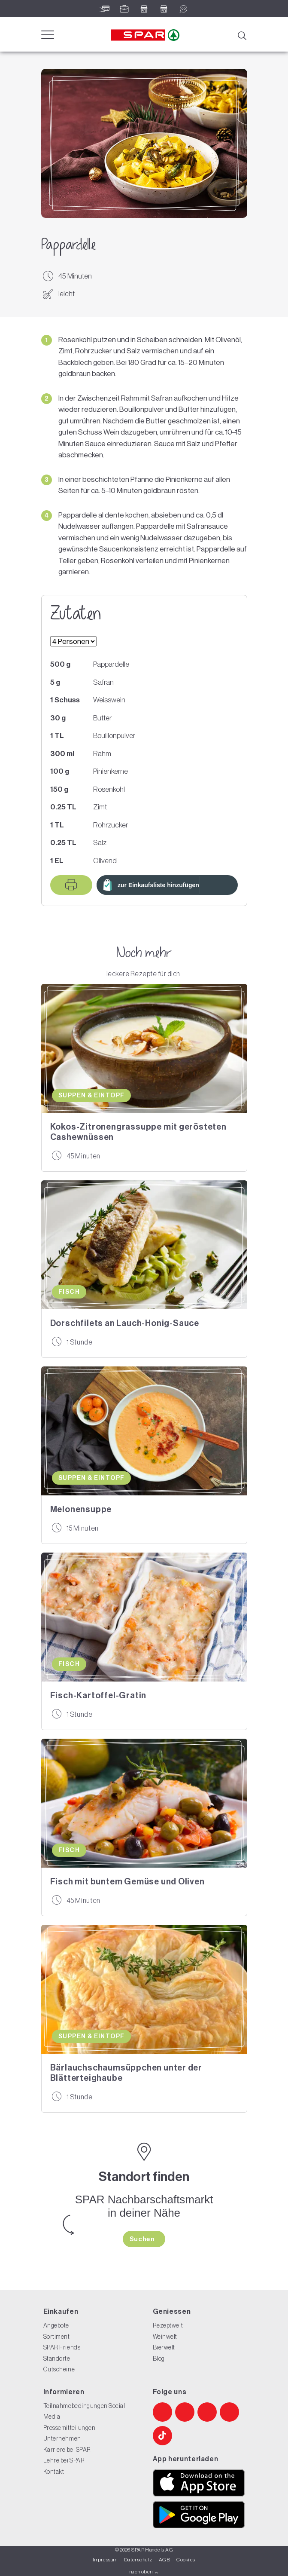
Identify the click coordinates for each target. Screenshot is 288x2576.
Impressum (105, 2560)
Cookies (185, 2560)
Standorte (56, 2358)
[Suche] (241, 34)
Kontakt (53, 2471)
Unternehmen (62, 2438)
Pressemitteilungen (69, 2427)
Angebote (56, 2325)
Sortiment (56, 2336)
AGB (164, 2560)
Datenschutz (138, 2560)
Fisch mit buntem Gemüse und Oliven (127, 1881)
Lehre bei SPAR (64, 2460)
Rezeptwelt (168, 2325)
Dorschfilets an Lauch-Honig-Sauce (124, 1323)
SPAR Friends (62, 2347)
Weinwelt (165, 2336)
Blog (159, 2358)
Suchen (143, 2239)
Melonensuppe (81, 1509)
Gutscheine (59, 2369)
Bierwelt (164, 2347)
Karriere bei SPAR (67, 2449)
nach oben (144, 2572)
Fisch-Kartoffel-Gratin (98, 1695)
